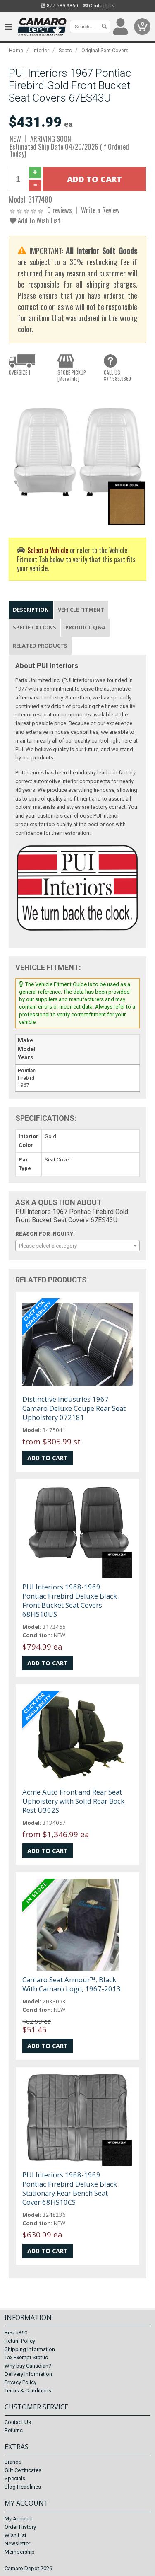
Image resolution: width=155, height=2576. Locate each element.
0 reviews (59, 210)
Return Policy (20, 2341)
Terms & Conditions (28, 2390)
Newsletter (17, 2543)
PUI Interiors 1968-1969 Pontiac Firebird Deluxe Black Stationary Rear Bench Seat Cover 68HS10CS (69, 2188)
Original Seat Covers (105, 50)
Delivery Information (28, 2374)
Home (16, 50)
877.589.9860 (59, 6)
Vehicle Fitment (81, 609)
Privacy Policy (20, 2382)
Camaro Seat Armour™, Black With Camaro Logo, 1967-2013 (71, 1984)
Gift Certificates (23, 2470)
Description (31, 609)
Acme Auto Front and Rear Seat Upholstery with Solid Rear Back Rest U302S (73, 1801)
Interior (41, 50)
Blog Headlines (23, 2487)
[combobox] (77, 1245)
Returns (14, 2430)
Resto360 (16, 2332)
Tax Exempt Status (26, 2357)
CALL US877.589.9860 (117, 375)
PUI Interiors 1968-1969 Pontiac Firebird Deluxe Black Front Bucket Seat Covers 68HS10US (69, 1600)
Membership (20, 2552)
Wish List (15, 2535)
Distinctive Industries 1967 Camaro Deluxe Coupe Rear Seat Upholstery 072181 (74, 1408)
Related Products (40, 645)
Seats (65, 50)
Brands (13, 2462)
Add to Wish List (35, 220)
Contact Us (98, 6)
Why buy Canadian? (28, 2366)
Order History (20, 2527)
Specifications (34, 627)
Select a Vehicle (47, 550)
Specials (15, 2478)
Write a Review (100, 210)
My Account (19, 2519)
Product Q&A (85, 627)
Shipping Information (30, 2349)
